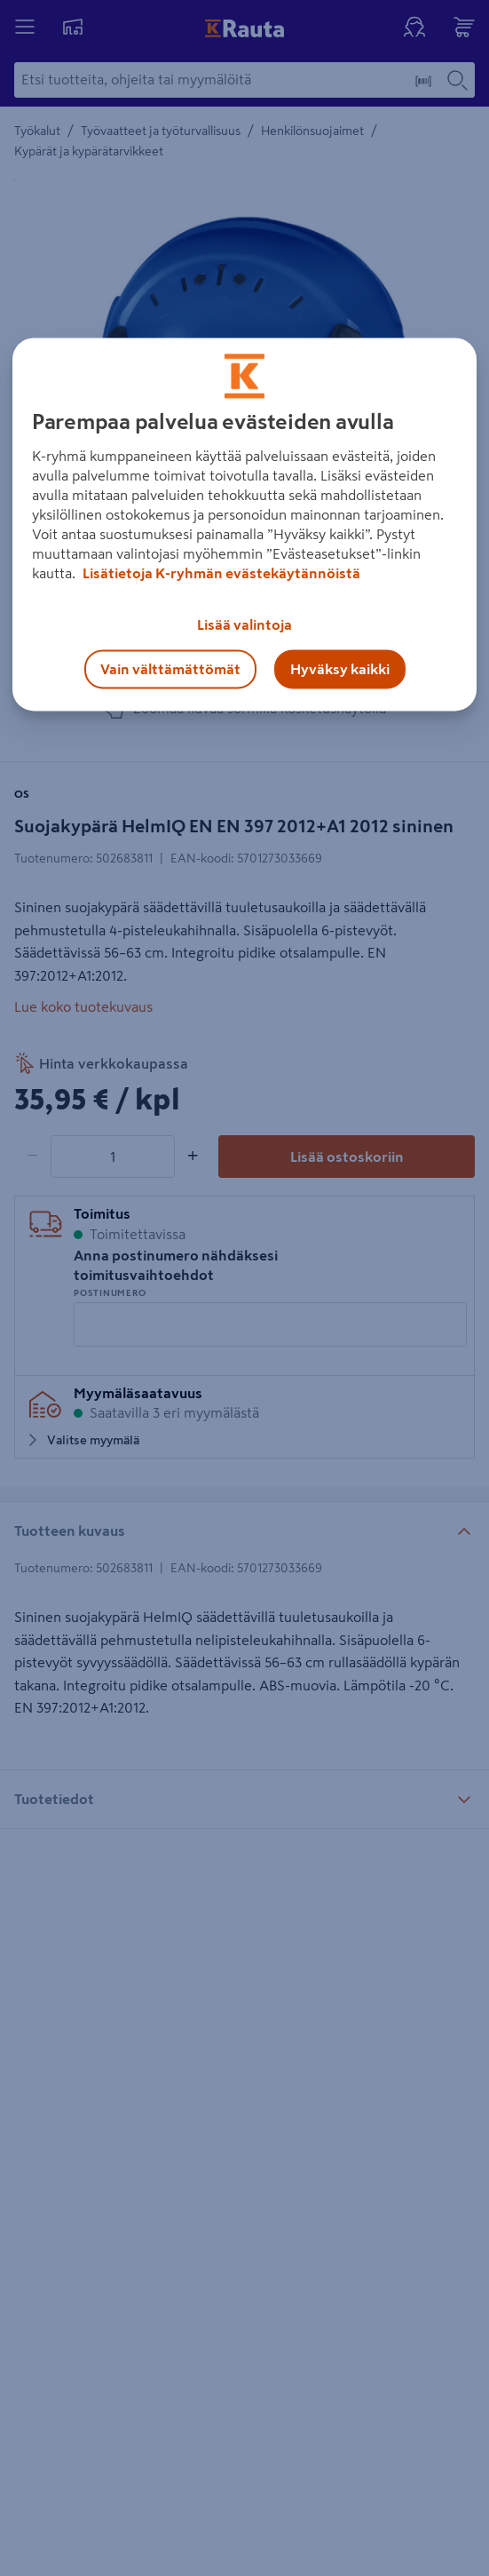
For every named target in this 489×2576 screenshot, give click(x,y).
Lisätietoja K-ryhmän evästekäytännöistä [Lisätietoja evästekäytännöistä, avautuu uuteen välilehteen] (220, 573)
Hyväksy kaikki (340, 669)
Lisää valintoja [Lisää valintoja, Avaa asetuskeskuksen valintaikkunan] (244, 624)
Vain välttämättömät (170, 669)
